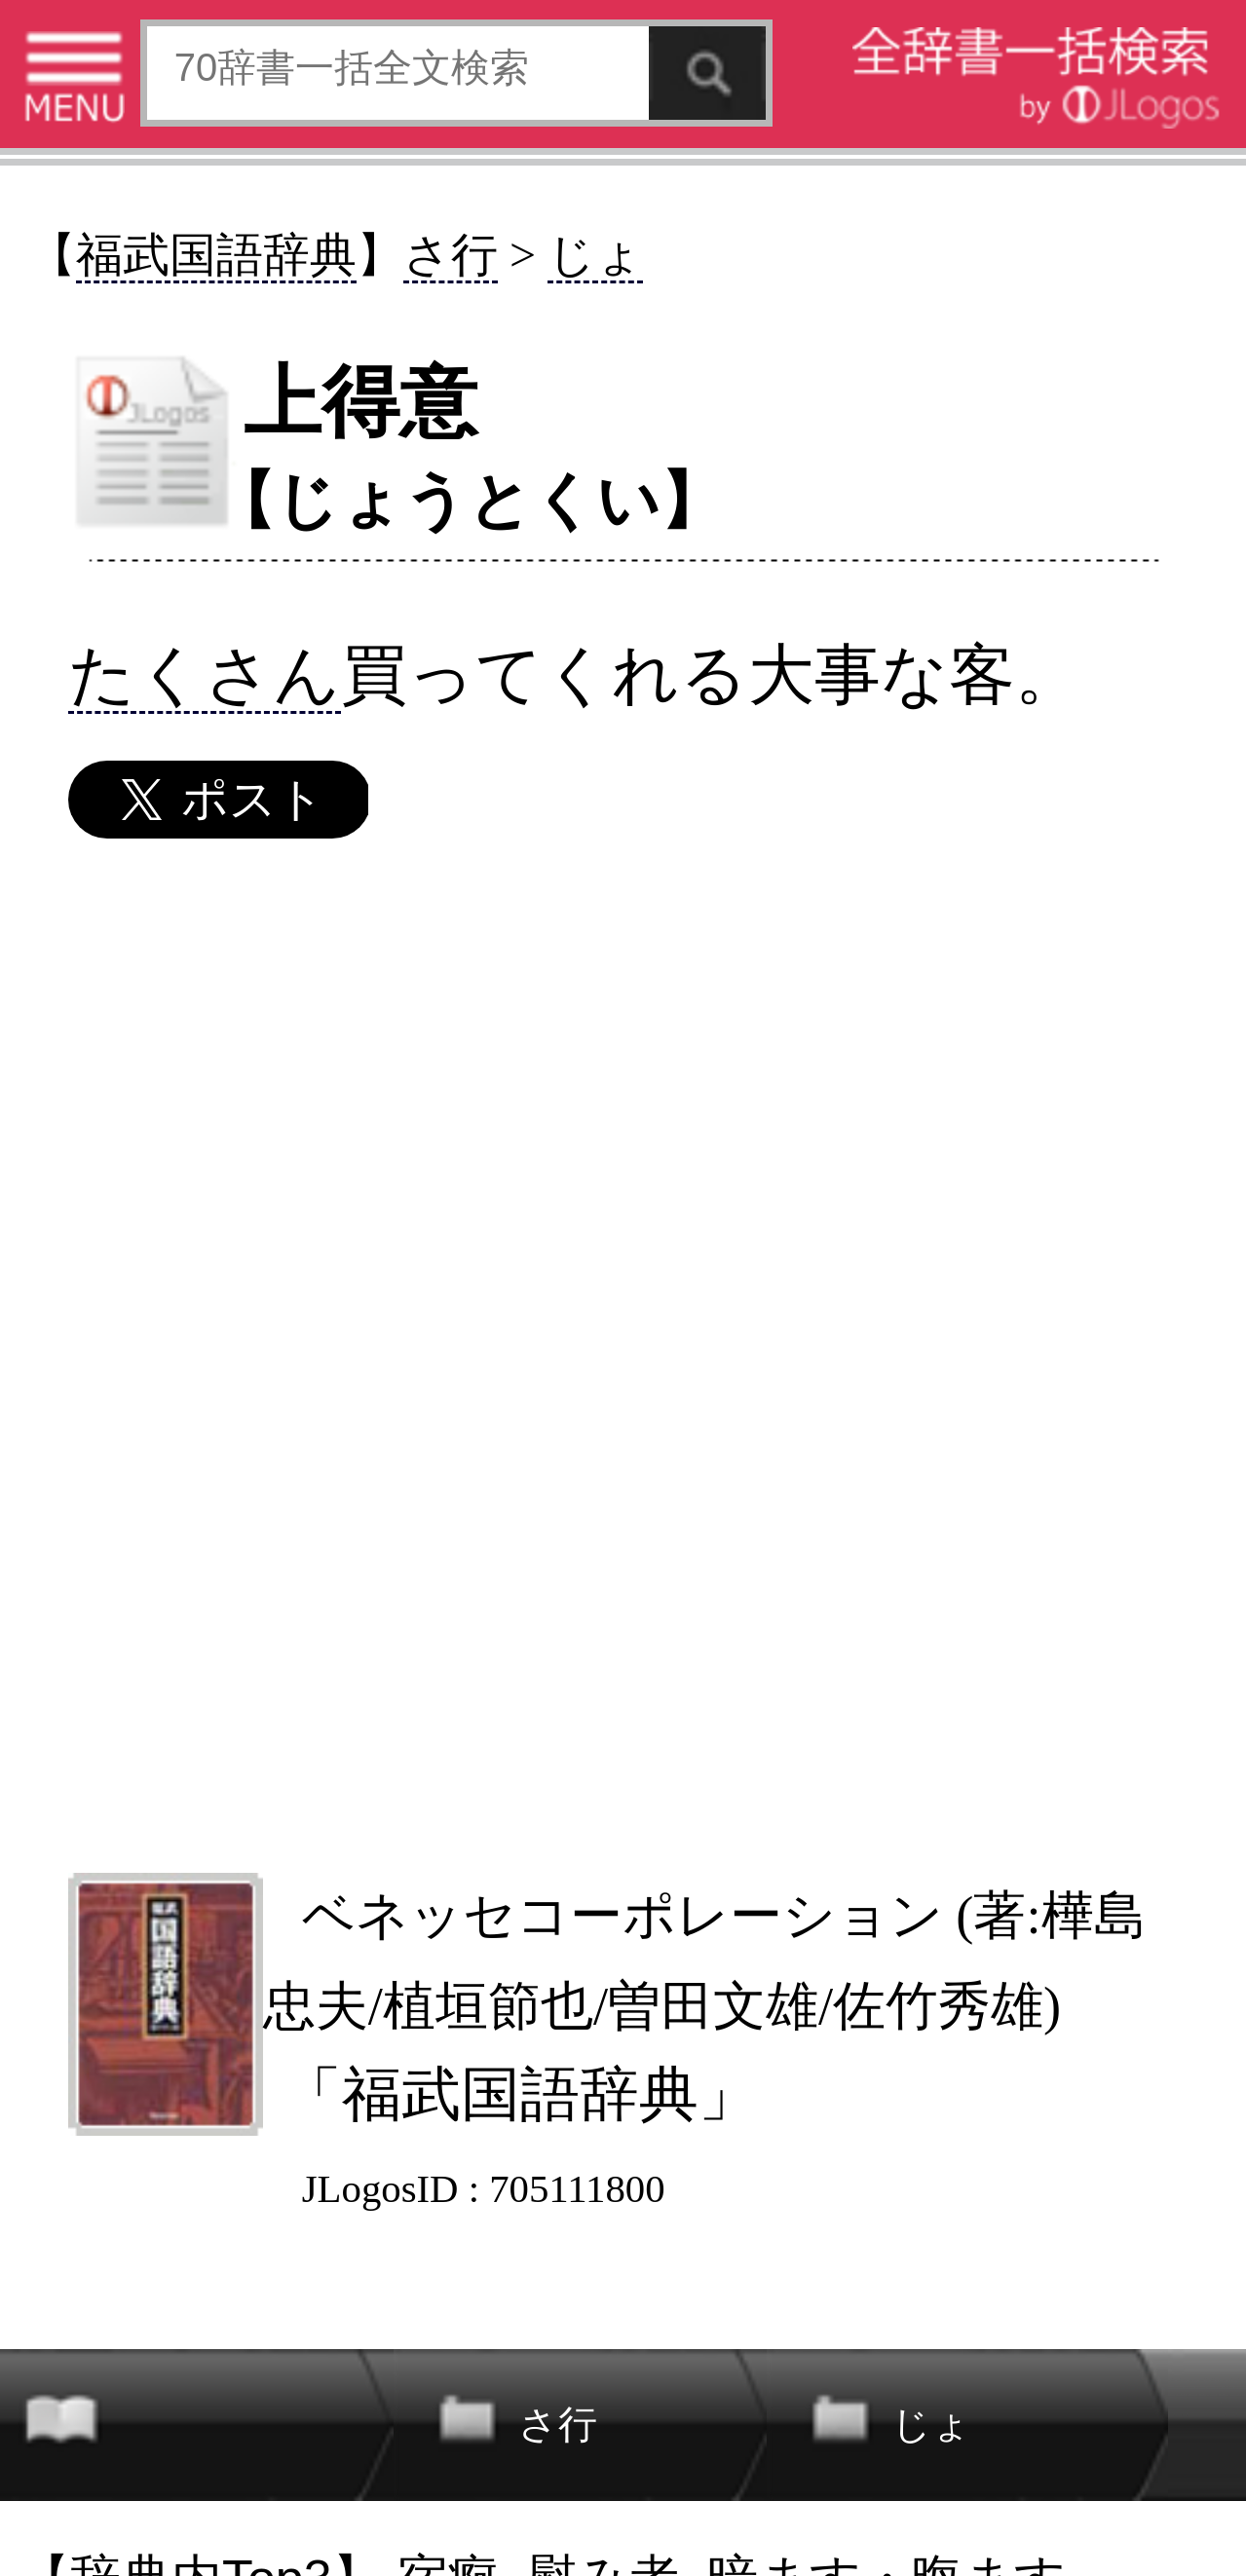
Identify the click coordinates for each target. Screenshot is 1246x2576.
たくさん (204, 674)
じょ (595, 254)
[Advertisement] (621, 1354)
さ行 (450, 254)
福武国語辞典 (216, 254)
